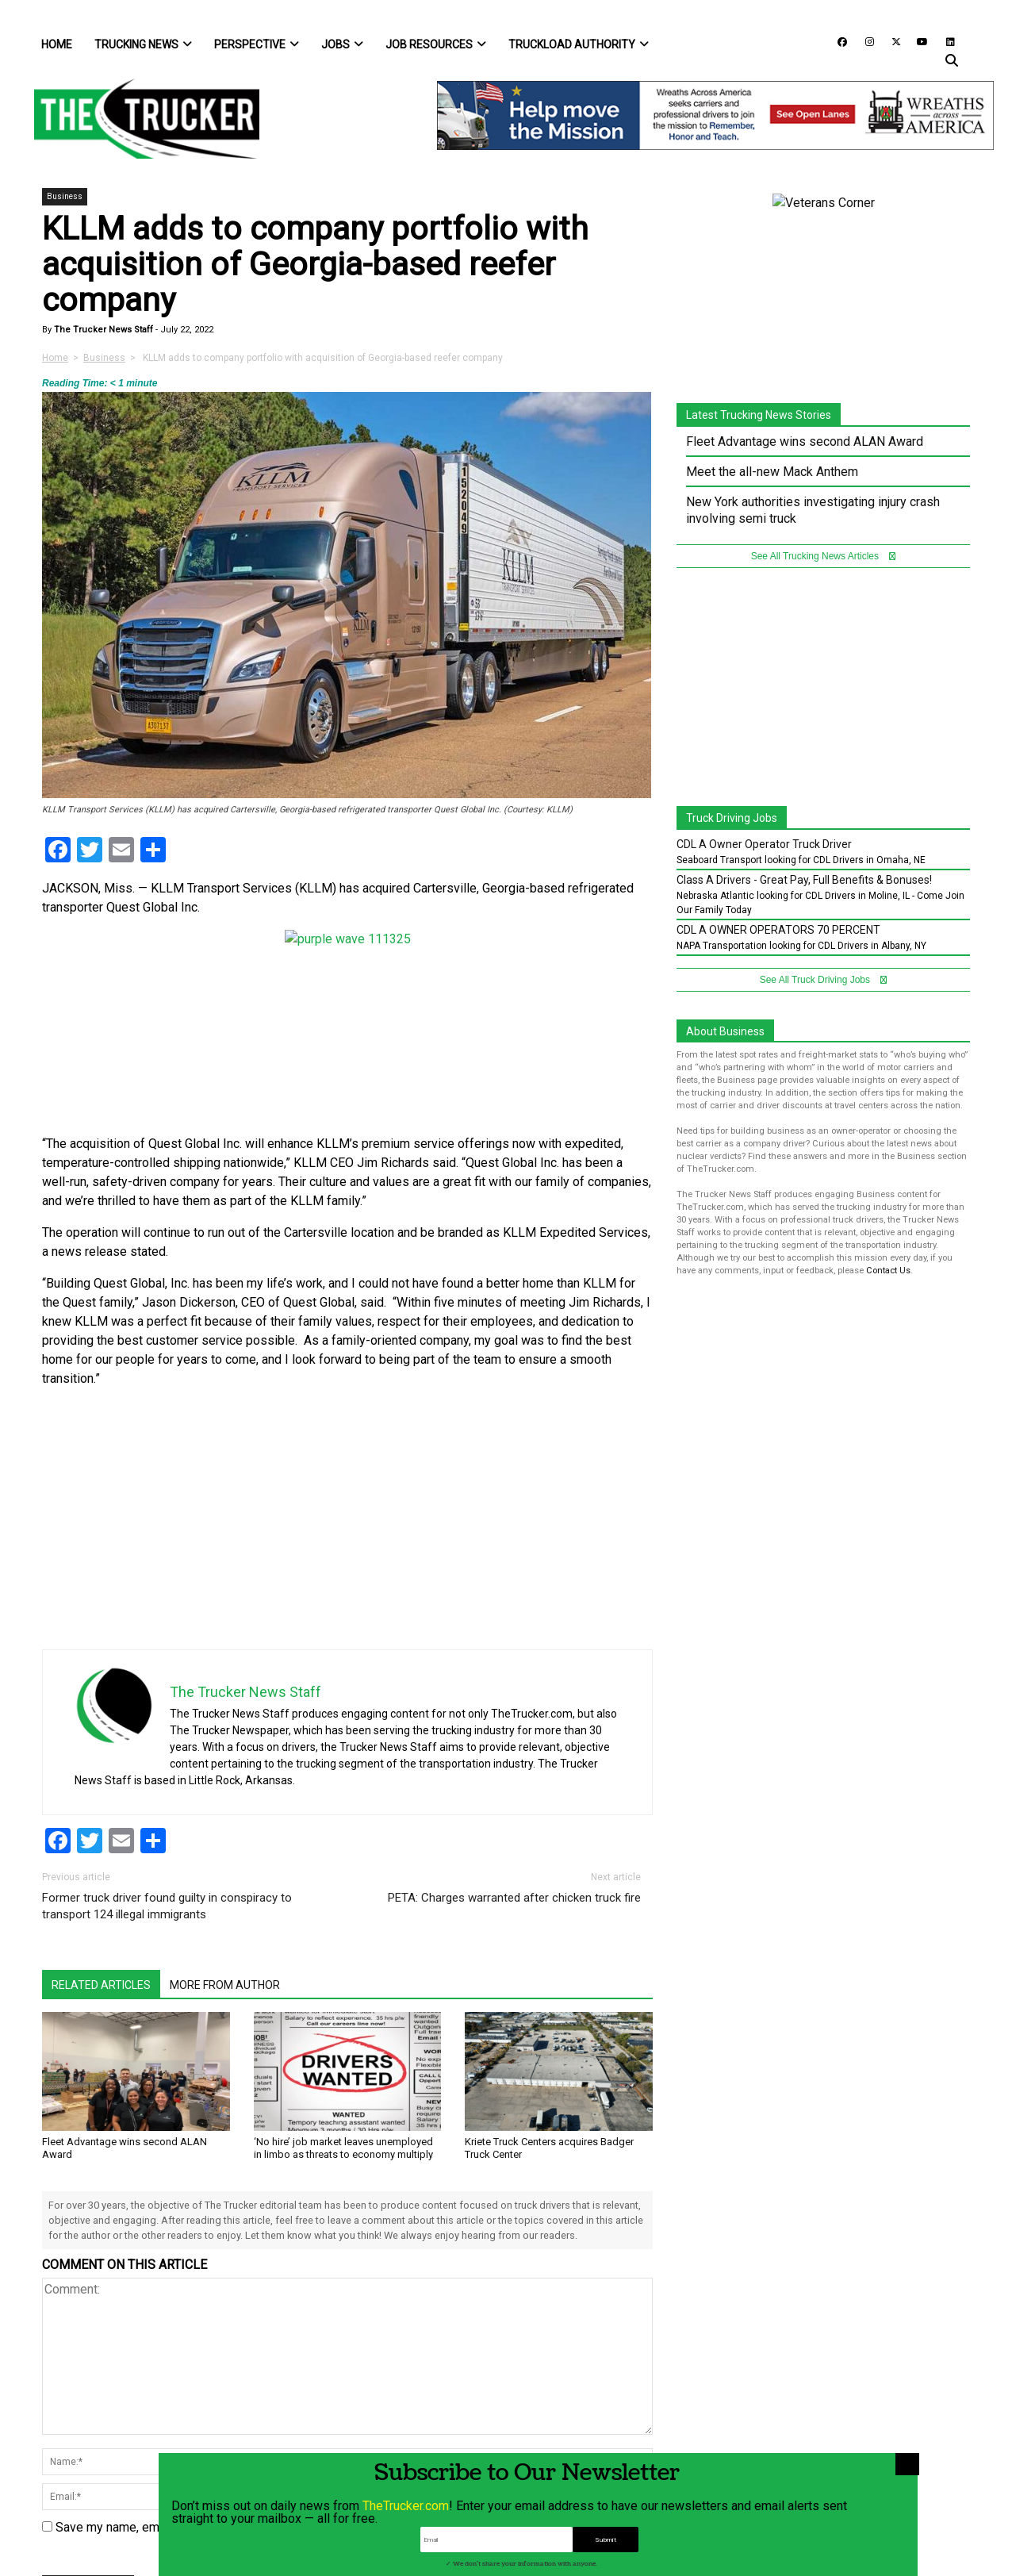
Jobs (342, 44)
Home (56, 44)
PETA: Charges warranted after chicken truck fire (514, 1898)
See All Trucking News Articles (823, 556)
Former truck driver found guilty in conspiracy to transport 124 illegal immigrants (167, 1906)
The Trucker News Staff (102, 329)
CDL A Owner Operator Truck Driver (764, 844)
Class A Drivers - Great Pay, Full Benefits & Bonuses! (804, 879)
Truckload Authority (578, 44)
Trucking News (143, 44)
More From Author (225, 1985)
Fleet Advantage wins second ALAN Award (804, 441)
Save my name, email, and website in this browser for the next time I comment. (273, 2527)
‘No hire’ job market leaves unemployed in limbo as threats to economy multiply (343, 2148)
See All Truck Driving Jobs (823, 979)
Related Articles (101, 1985)
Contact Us (888, 1270)
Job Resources (435, 44)
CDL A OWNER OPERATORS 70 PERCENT (778, 929)
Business (64, 196)
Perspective (256, 44)
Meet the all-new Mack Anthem (772, 471)
